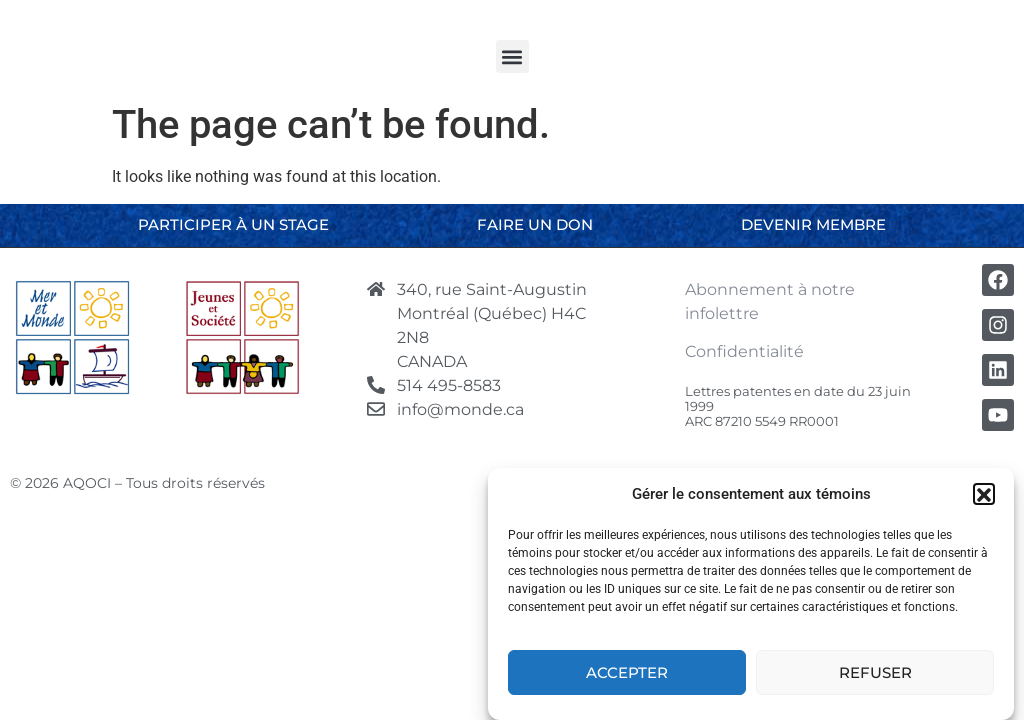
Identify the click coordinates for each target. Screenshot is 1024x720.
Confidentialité (744, 351)
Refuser (875, 676)
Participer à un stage (233, 224)
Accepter (627, 676)
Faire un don (535, 224)
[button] (984, 499)
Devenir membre (813, 224)
